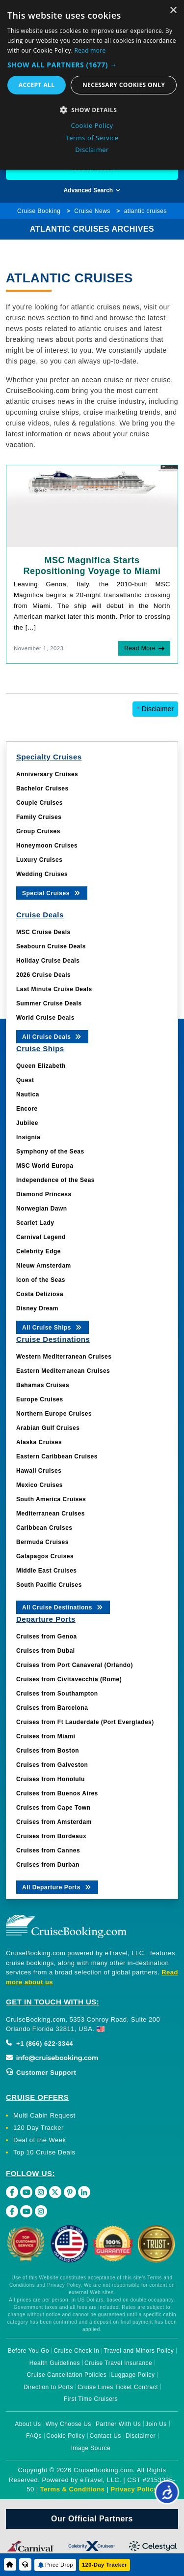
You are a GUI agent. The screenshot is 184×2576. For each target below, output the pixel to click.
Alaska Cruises (39, 1442)
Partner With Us (118, 2424)
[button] (92, 65)
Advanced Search (91, 190)
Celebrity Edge (38, 1251)
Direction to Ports (48, 2387)
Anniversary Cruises (47, 774)
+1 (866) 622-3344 (39, 2043)
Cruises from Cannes (48, 1850)
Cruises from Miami (45, 1736)
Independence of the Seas (55, 1180)
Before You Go (29, 2350)
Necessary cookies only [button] (123, 85)
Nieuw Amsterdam (43, 1265)
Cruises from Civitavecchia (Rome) (69, 1679)
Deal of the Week (39, 2140)
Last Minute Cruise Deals (54, 989)
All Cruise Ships (52, 1327)
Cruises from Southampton (57, 1693)
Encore (27, 1108)
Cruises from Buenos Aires (57, 1793)
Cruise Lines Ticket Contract (118, 2387)
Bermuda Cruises (42, 1542)
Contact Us (105, 2435)
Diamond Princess (44, 1194)
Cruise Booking (38, 211)
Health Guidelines (54, 2363)
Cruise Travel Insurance (118, 2363)
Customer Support (41, 2072)
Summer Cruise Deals (49, 1003)
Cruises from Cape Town (53, 1807)
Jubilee (27, 1123)
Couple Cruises (39, 802)
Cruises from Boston (47, 1750)
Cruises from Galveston (52, 1764)
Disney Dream (37, 1308)
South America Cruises (51, 1499)
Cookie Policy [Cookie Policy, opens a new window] (92, 125)
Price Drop (59, 2565)
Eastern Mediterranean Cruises (63, 1370)
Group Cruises (38, 831)
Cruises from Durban (47, 1864)
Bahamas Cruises (42, 1385)
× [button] (173, 10)
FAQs (34, 2435)
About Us (28, 2424)
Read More (140, 648)
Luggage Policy (133, 2374)
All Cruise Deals (52, 1036)
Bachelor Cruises (42, 788)
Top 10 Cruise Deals (44, 2152)
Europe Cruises (39, 1399)
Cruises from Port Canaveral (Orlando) (74, 1665)
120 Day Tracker (38, 2127)
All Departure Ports (57, 1886)
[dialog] (92, 85)
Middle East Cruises (46, 1570)
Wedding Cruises (42, 874)
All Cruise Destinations (63, 1607)
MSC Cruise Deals (43, 932)
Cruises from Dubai (45, 1650)
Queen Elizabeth (41, 1065)
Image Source (91, 2448)
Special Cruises (51, 892)
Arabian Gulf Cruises (47, 1427)
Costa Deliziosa (39, 1294)
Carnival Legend (41, 1237)
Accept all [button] (37, 85)
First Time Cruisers (91, 2398)
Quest (25, 1080)
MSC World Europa (44, 1165)
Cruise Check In (76, 2350)
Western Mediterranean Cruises (63, 1356)
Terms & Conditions (72, 2489)
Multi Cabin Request (44, 2115)
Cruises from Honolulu (50, 1779)
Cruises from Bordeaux (51, 1836)
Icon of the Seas (40, 1279)
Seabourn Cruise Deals (51, 946)
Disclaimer (155, 709)
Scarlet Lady (35, 1222)
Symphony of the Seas (50, 1151)
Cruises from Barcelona (52, 1707)
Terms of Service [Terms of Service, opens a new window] (92, 137)
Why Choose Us (68, 2424)
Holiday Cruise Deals (47, 960)
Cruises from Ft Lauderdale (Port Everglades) (85, 1722)
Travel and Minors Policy (139, 2350)
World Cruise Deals (45, 1017)
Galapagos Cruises (45, 1556)
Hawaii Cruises (38, 1470)
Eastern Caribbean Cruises (57, 1456)
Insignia (28, 1137)
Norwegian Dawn (41, 1208)
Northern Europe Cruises (54, 1413)
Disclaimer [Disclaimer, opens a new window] (92, 149)
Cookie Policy (65, 2435)
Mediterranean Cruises (50, 1513)
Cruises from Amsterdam (54, 1821)
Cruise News (92, 211)
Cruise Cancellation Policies (67, 2374)
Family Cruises (38, 817)
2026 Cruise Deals (43, 974)
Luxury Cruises (39, 859)
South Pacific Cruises (49, 1584)
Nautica (27, 1094)
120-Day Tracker (104, 2565)
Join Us (156, 2424)
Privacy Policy (134, 2489)
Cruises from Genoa (46, 1636)
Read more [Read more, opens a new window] (90, 50)
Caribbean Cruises (44, 1527)
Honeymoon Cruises (47, 845)
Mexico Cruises (39, 1485)
